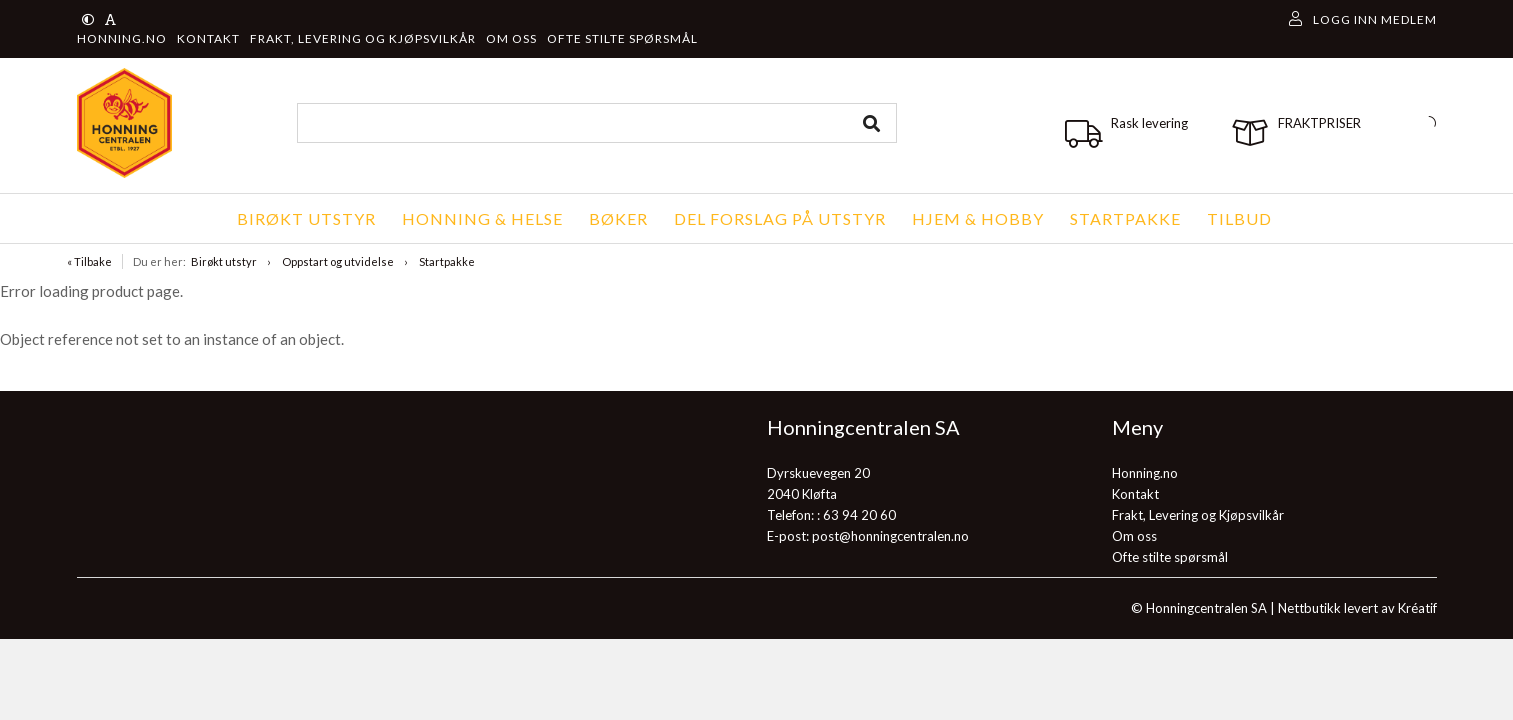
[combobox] (597, 123)
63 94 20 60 (859, 515)
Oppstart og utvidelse (338, 261)
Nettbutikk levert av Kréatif (1357, 608)
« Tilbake (89, 261)
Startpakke (447, 261)
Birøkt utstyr (224, 261)
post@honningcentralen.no (890, 536)
